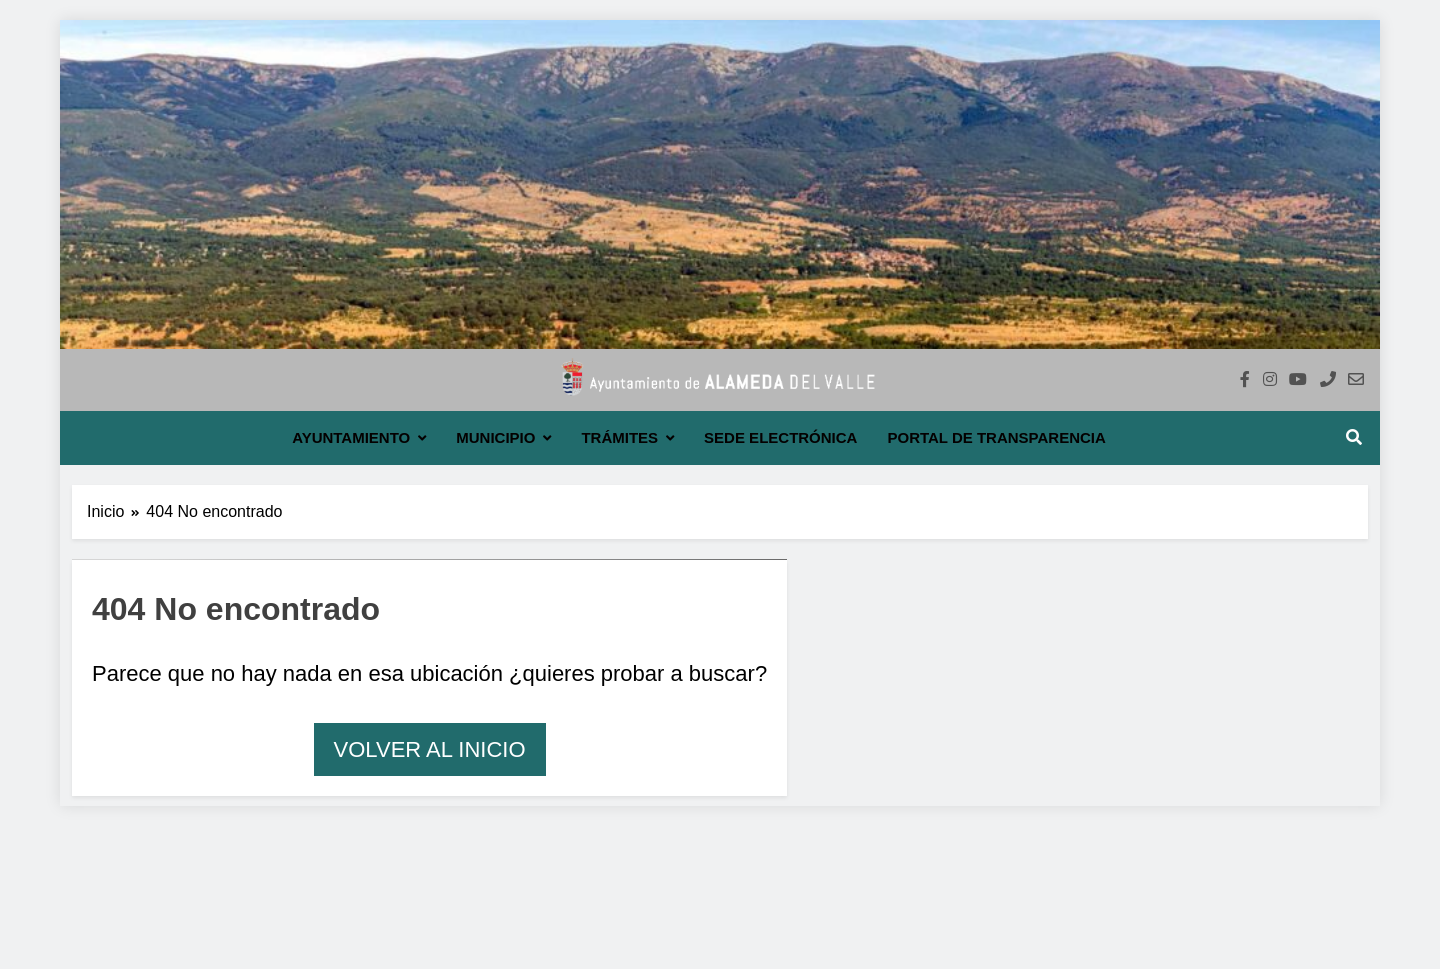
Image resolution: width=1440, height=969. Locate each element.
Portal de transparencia (996, 437)
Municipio (495, 437)
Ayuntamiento (351, 437)
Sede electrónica (780, 437)
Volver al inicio (430, 749)
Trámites (619, 437)
